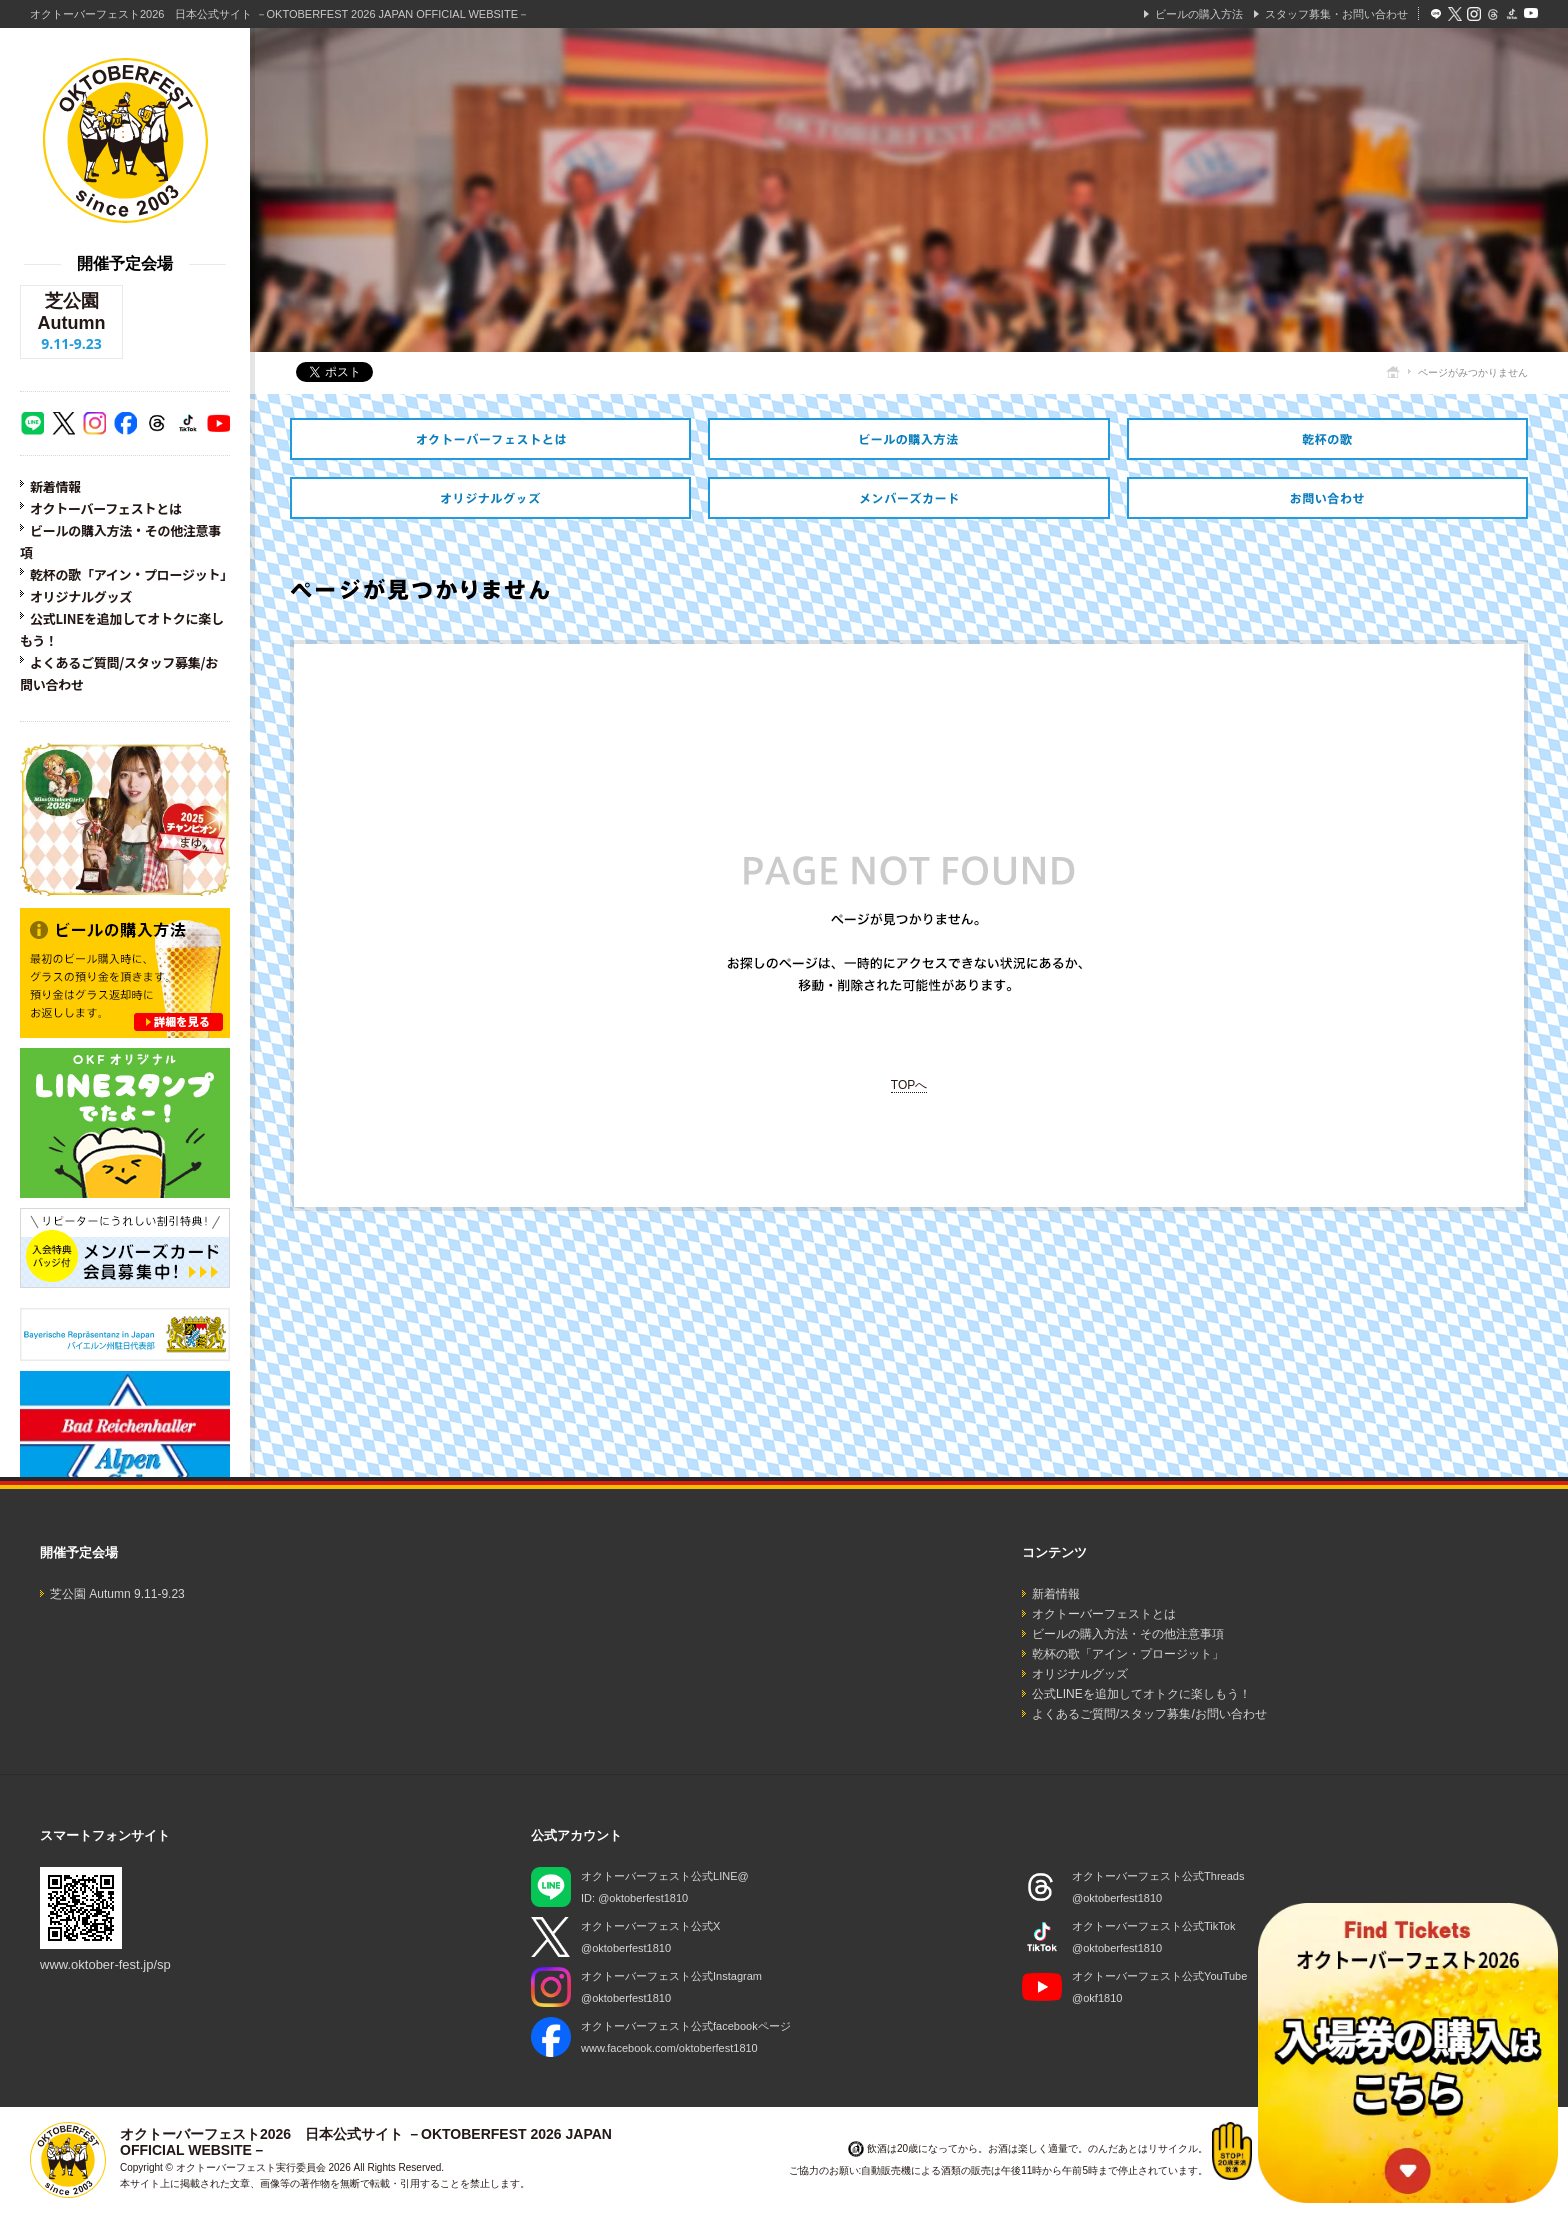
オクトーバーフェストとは (106, 508)
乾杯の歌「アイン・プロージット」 (131, 574)
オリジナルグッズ (81, 596)
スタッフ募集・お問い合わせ (1336, 14)
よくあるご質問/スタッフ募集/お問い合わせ (1149, 1714)
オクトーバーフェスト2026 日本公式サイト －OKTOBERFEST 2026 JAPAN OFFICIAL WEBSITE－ (279, 14)
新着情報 (55, 486)
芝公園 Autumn (71, 322)
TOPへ (909, 1085)
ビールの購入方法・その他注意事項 (908, 439)
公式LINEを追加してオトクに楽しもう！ (1141, 1694)
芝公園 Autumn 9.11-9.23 (117, 1594)
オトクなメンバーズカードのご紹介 (908, 498)
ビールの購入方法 (1199, 14)
